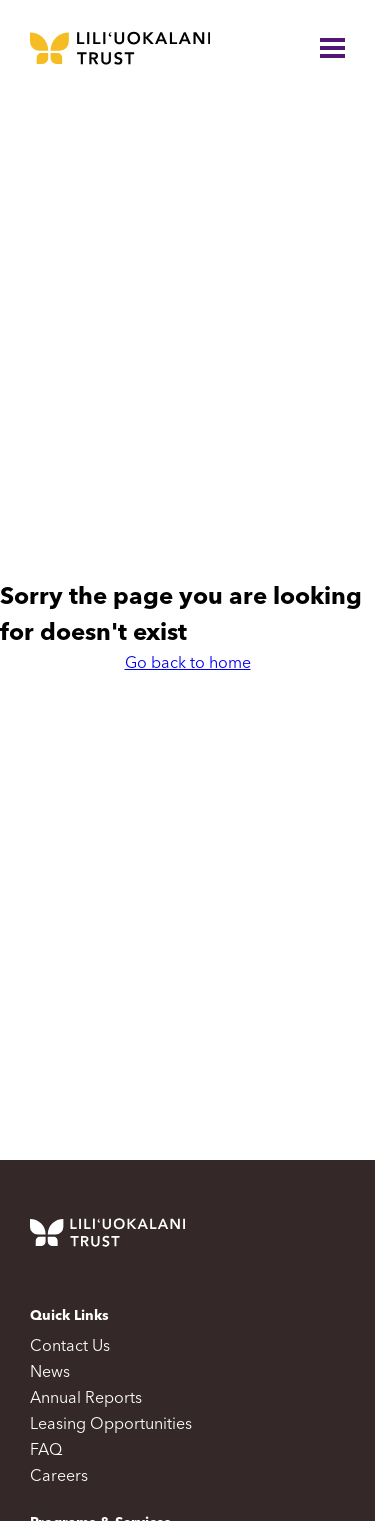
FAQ (46, 1451)
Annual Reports (86, 1399)
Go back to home (188, 664)
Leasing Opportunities (111, 1425)
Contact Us (70, 1347)
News (50, 1373)
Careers (59, 1477)
